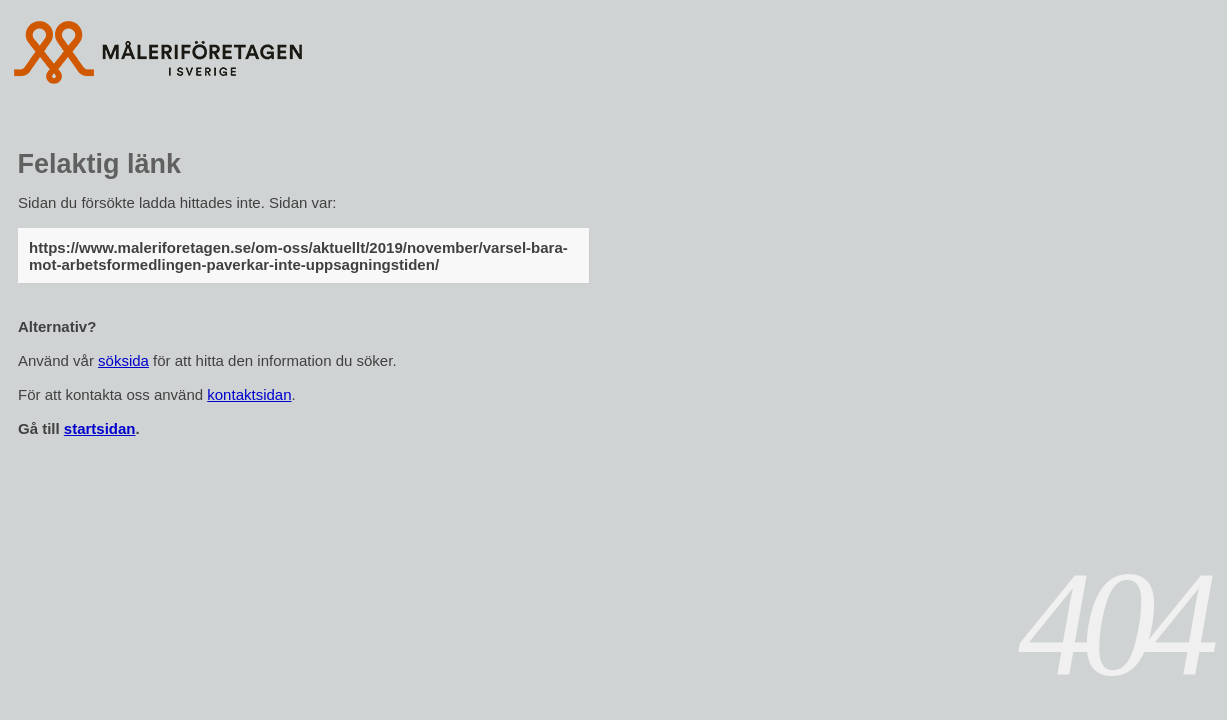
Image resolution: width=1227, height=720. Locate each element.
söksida (123, 360)
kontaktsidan (249, 394)
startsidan (100, 428)
